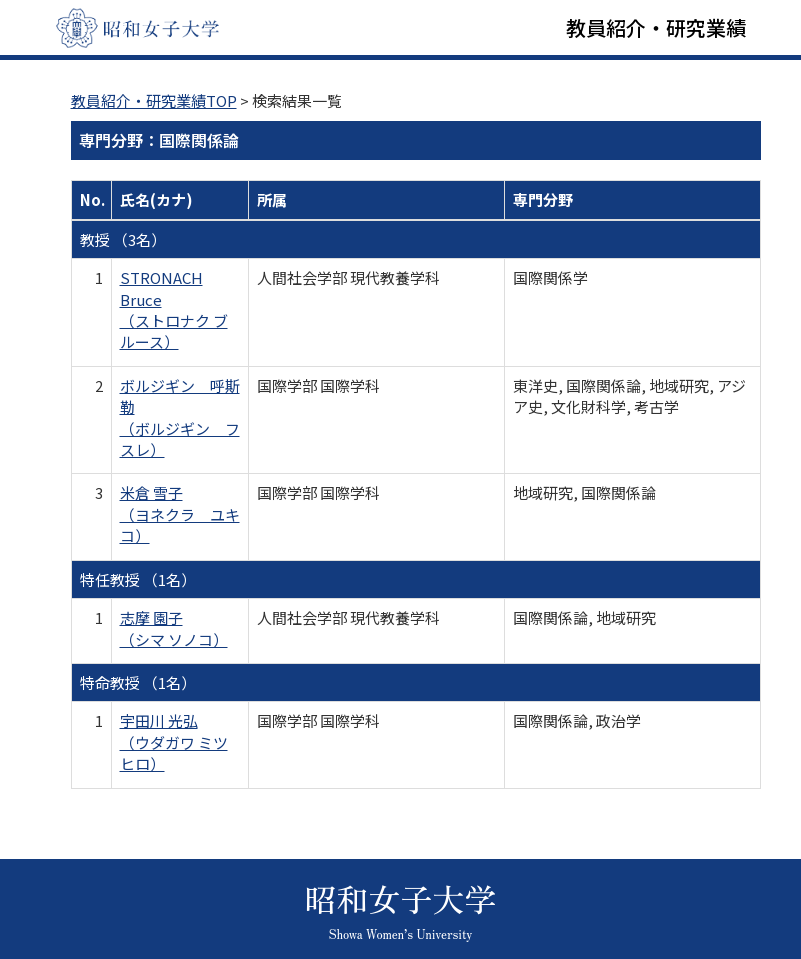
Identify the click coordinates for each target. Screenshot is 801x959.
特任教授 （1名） (138, 579)
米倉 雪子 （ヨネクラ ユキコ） (180, 514)
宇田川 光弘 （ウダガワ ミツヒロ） (174, 742)
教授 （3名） (123, 239)
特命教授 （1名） (138, 682)
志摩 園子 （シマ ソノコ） (174, 628)
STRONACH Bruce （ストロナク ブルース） (174, 309)
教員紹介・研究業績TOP (154, 100)
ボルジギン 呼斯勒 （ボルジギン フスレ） (180, 417)
